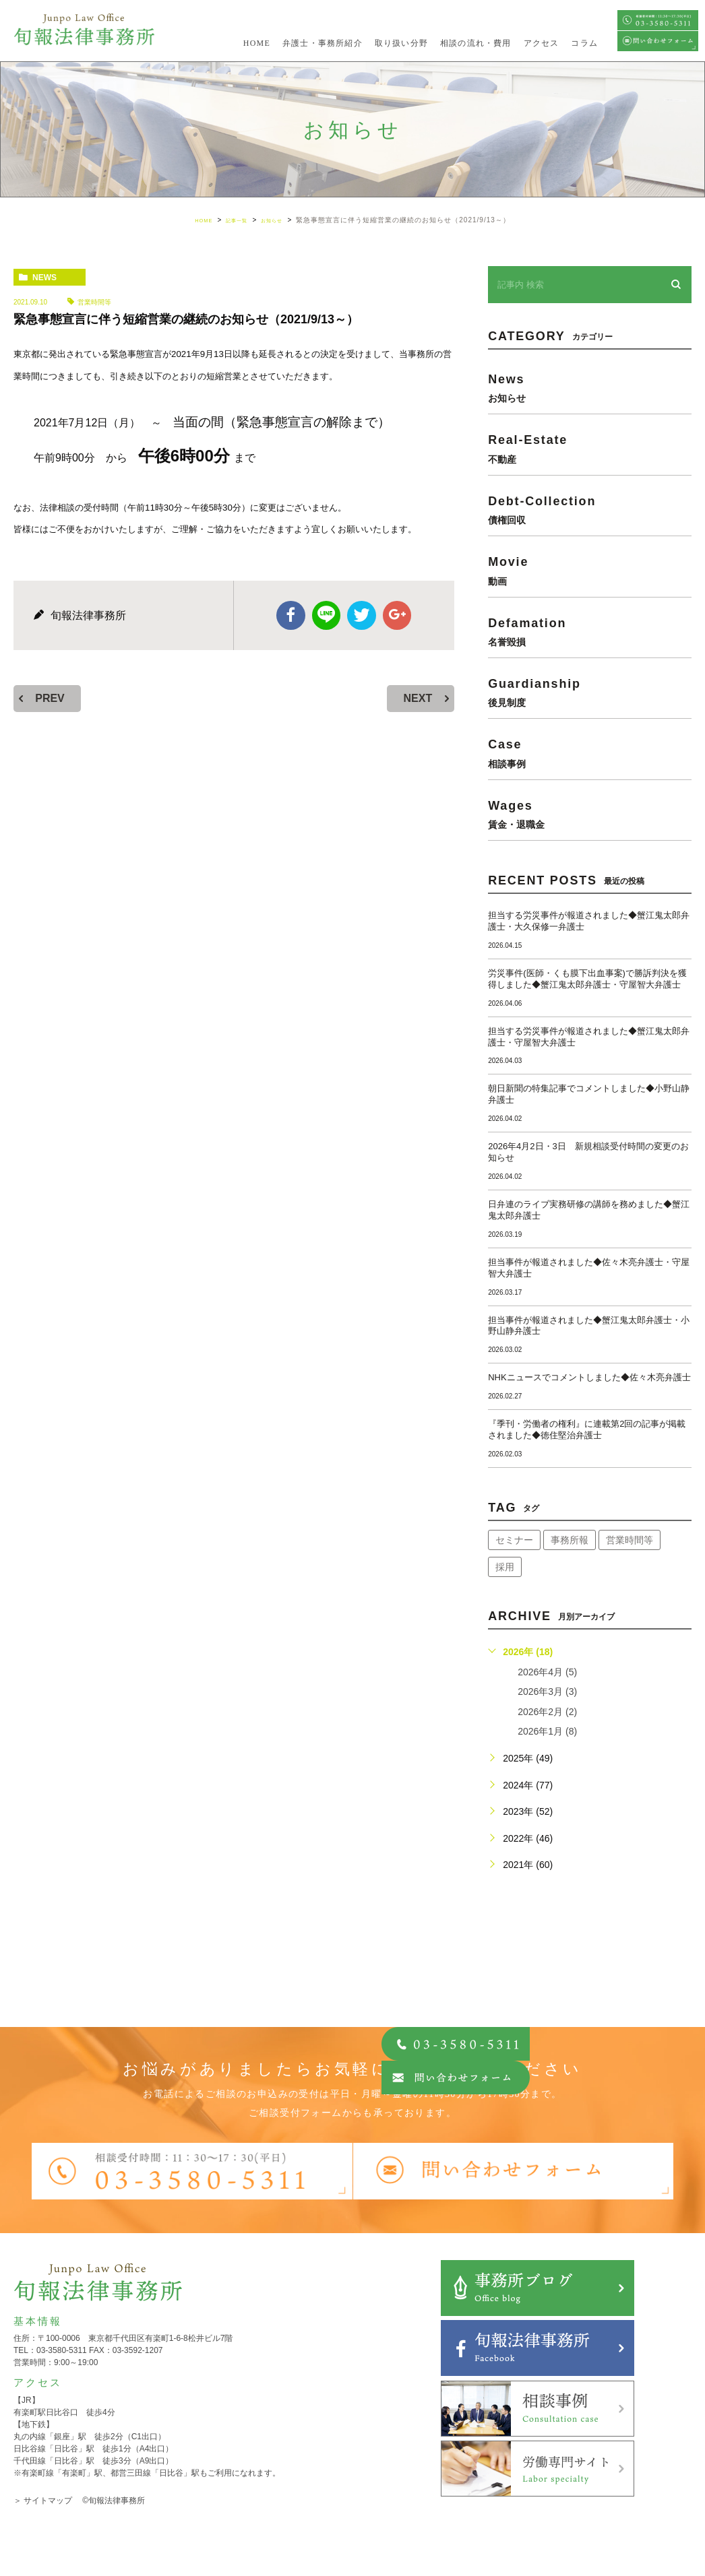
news (44, 277)
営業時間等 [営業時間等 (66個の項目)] (629, 1540)
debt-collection (590, 509)
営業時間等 (94, 302)
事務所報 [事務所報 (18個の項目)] (569, 1540)
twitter (360, 614)
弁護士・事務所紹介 (322, 43)
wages (590, 814)
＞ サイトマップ (42, 2500)
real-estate (590, 448)
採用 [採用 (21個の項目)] (504, 1566)
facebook (293, 614)
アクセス (541, 43)
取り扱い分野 (401, 43)
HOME (256, 43)
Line (326, 614)
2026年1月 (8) (547, 1731)
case (590, 753)
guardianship (590, 692)
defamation (590, 631)
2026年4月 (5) (547, 1672)
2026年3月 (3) (547, 1691)
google (394, 614)
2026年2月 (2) (547, 1711)
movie (590, 570)
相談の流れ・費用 (476, 43)
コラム (584, 43)
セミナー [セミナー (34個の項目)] (514, 1540)
